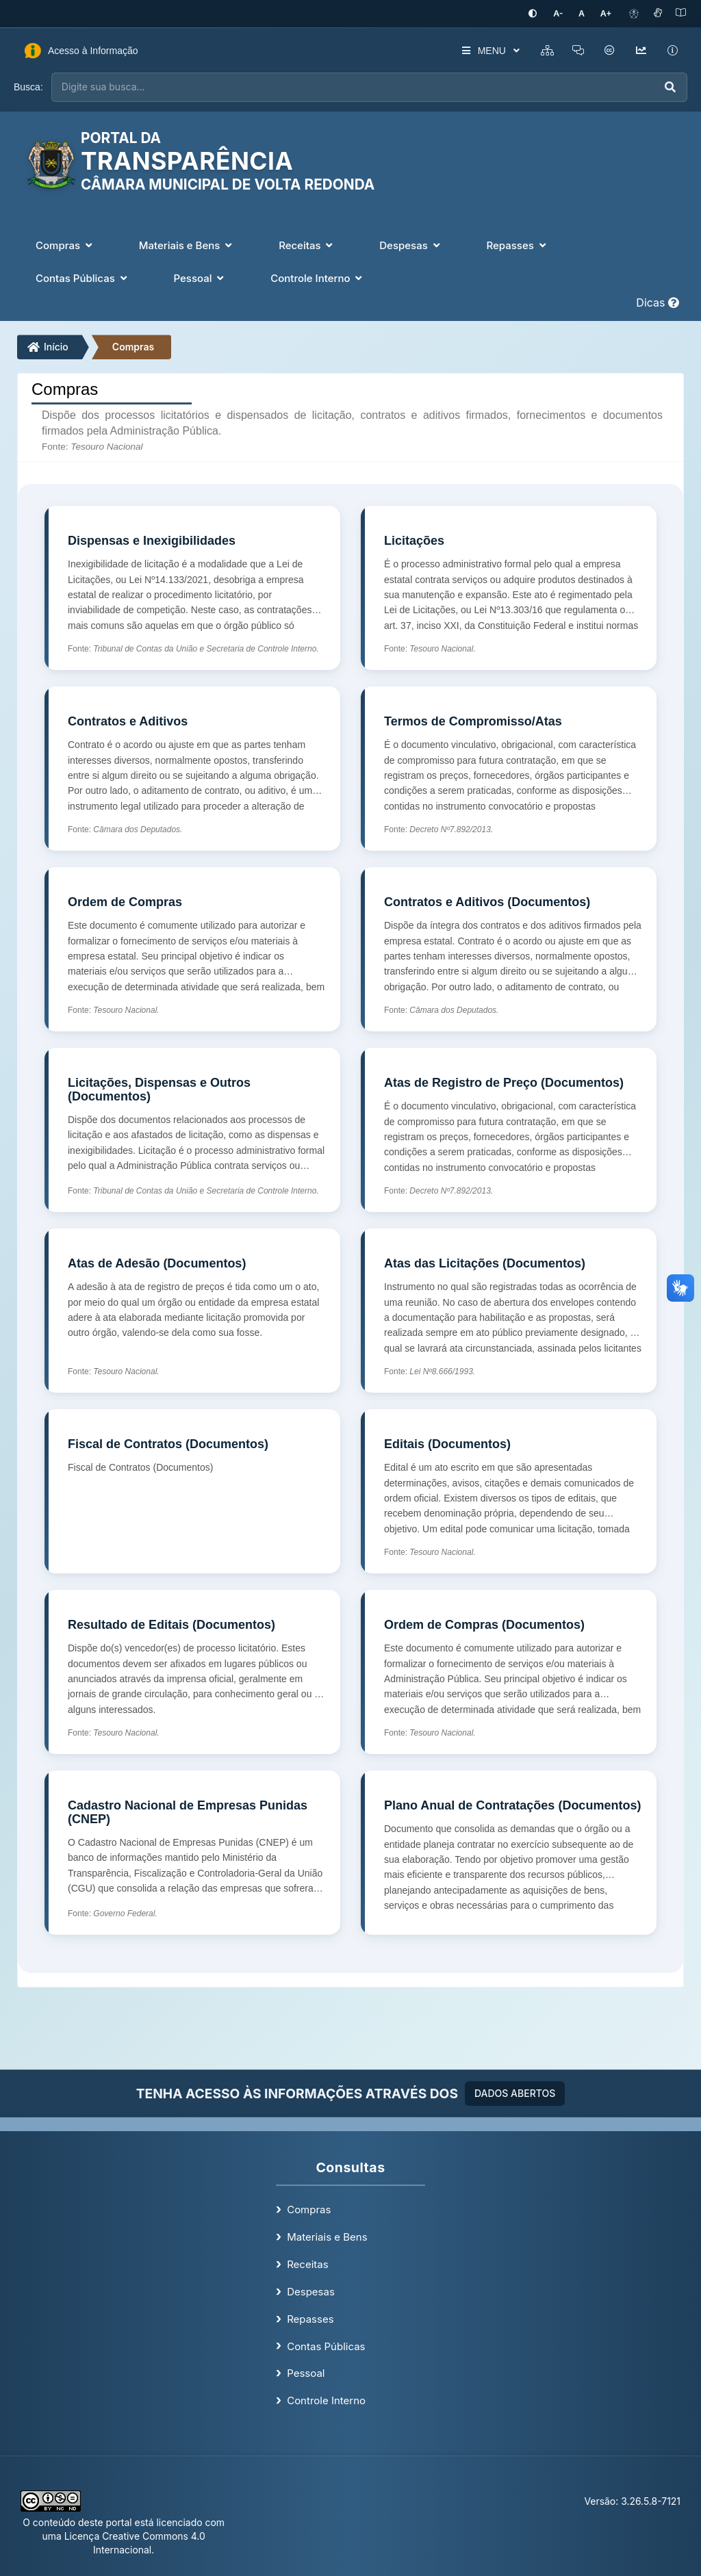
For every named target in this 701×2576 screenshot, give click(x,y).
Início (47, 346)
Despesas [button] (410, 243)
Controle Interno (326, 2399)
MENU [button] (483, 49)
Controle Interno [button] (317, 276)
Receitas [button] (307, 243)
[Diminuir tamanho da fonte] (565, 13)
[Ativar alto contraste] (541, 13)
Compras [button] (65, 243)
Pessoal (305, 2372)
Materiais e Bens (327, 2236)
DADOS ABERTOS (514, 2092)
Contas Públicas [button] (83, 276)
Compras (133, 346)
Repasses (310, 2317)
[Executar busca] (670, 87)
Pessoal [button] (200, 276)
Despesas (311, 2290)
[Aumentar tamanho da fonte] (607, 13)
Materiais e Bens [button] (187, 243)
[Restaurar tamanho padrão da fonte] (585, 13)
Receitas (307, 2263)
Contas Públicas (326, 2345)
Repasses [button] (517, 243)
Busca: (28, 86)
